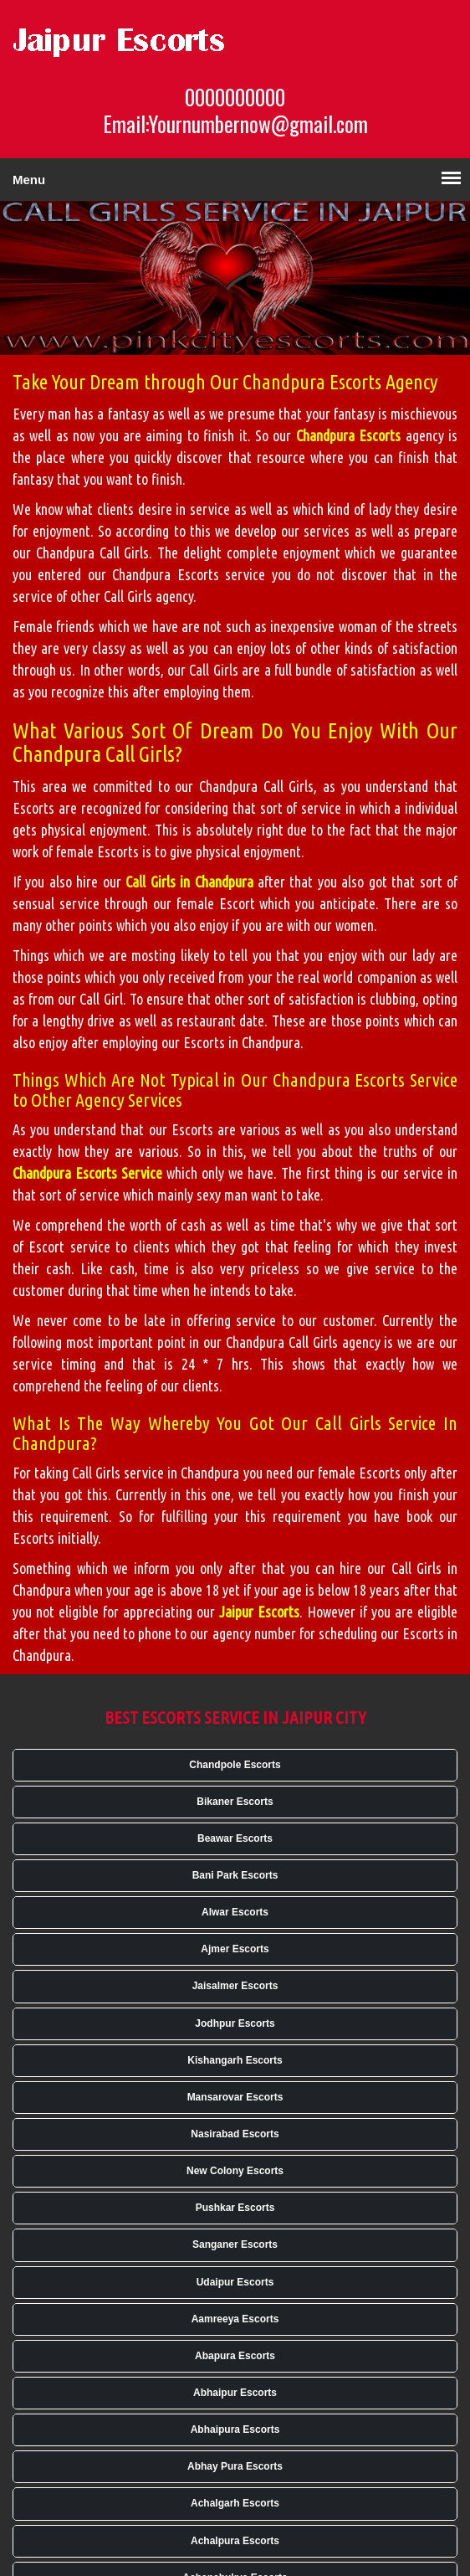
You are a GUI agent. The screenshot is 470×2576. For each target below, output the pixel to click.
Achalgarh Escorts (235, 2503)
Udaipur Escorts (235, 2282)
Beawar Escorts (235, 1838)
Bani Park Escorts (235, 1875)
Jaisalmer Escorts (235, 1986)
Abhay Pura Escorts (235, 2466)
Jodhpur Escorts (234, 2023)
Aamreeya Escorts (235, 2319)
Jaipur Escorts (259, 1611)
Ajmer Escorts (234, 1949)
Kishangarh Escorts (234, 2060)
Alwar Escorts (235, 1912)
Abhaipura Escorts (235, 2429)
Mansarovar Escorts (235, 2097)
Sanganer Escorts (235, 2244)
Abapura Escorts (235, 2356)
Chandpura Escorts (348, 435)
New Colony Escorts (235, 2171)
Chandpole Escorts (234, 1765)
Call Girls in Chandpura (189, 881)
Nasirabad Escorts (234, 2134)
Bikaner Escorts (235, 1801)
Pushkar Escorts (235, 2208)
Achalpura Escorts (235, 2541)
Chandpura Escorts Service (87, 1173)
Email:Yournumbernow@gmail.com (235, 124)
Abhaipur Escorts (235, 2393)
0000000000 (235, 97)
